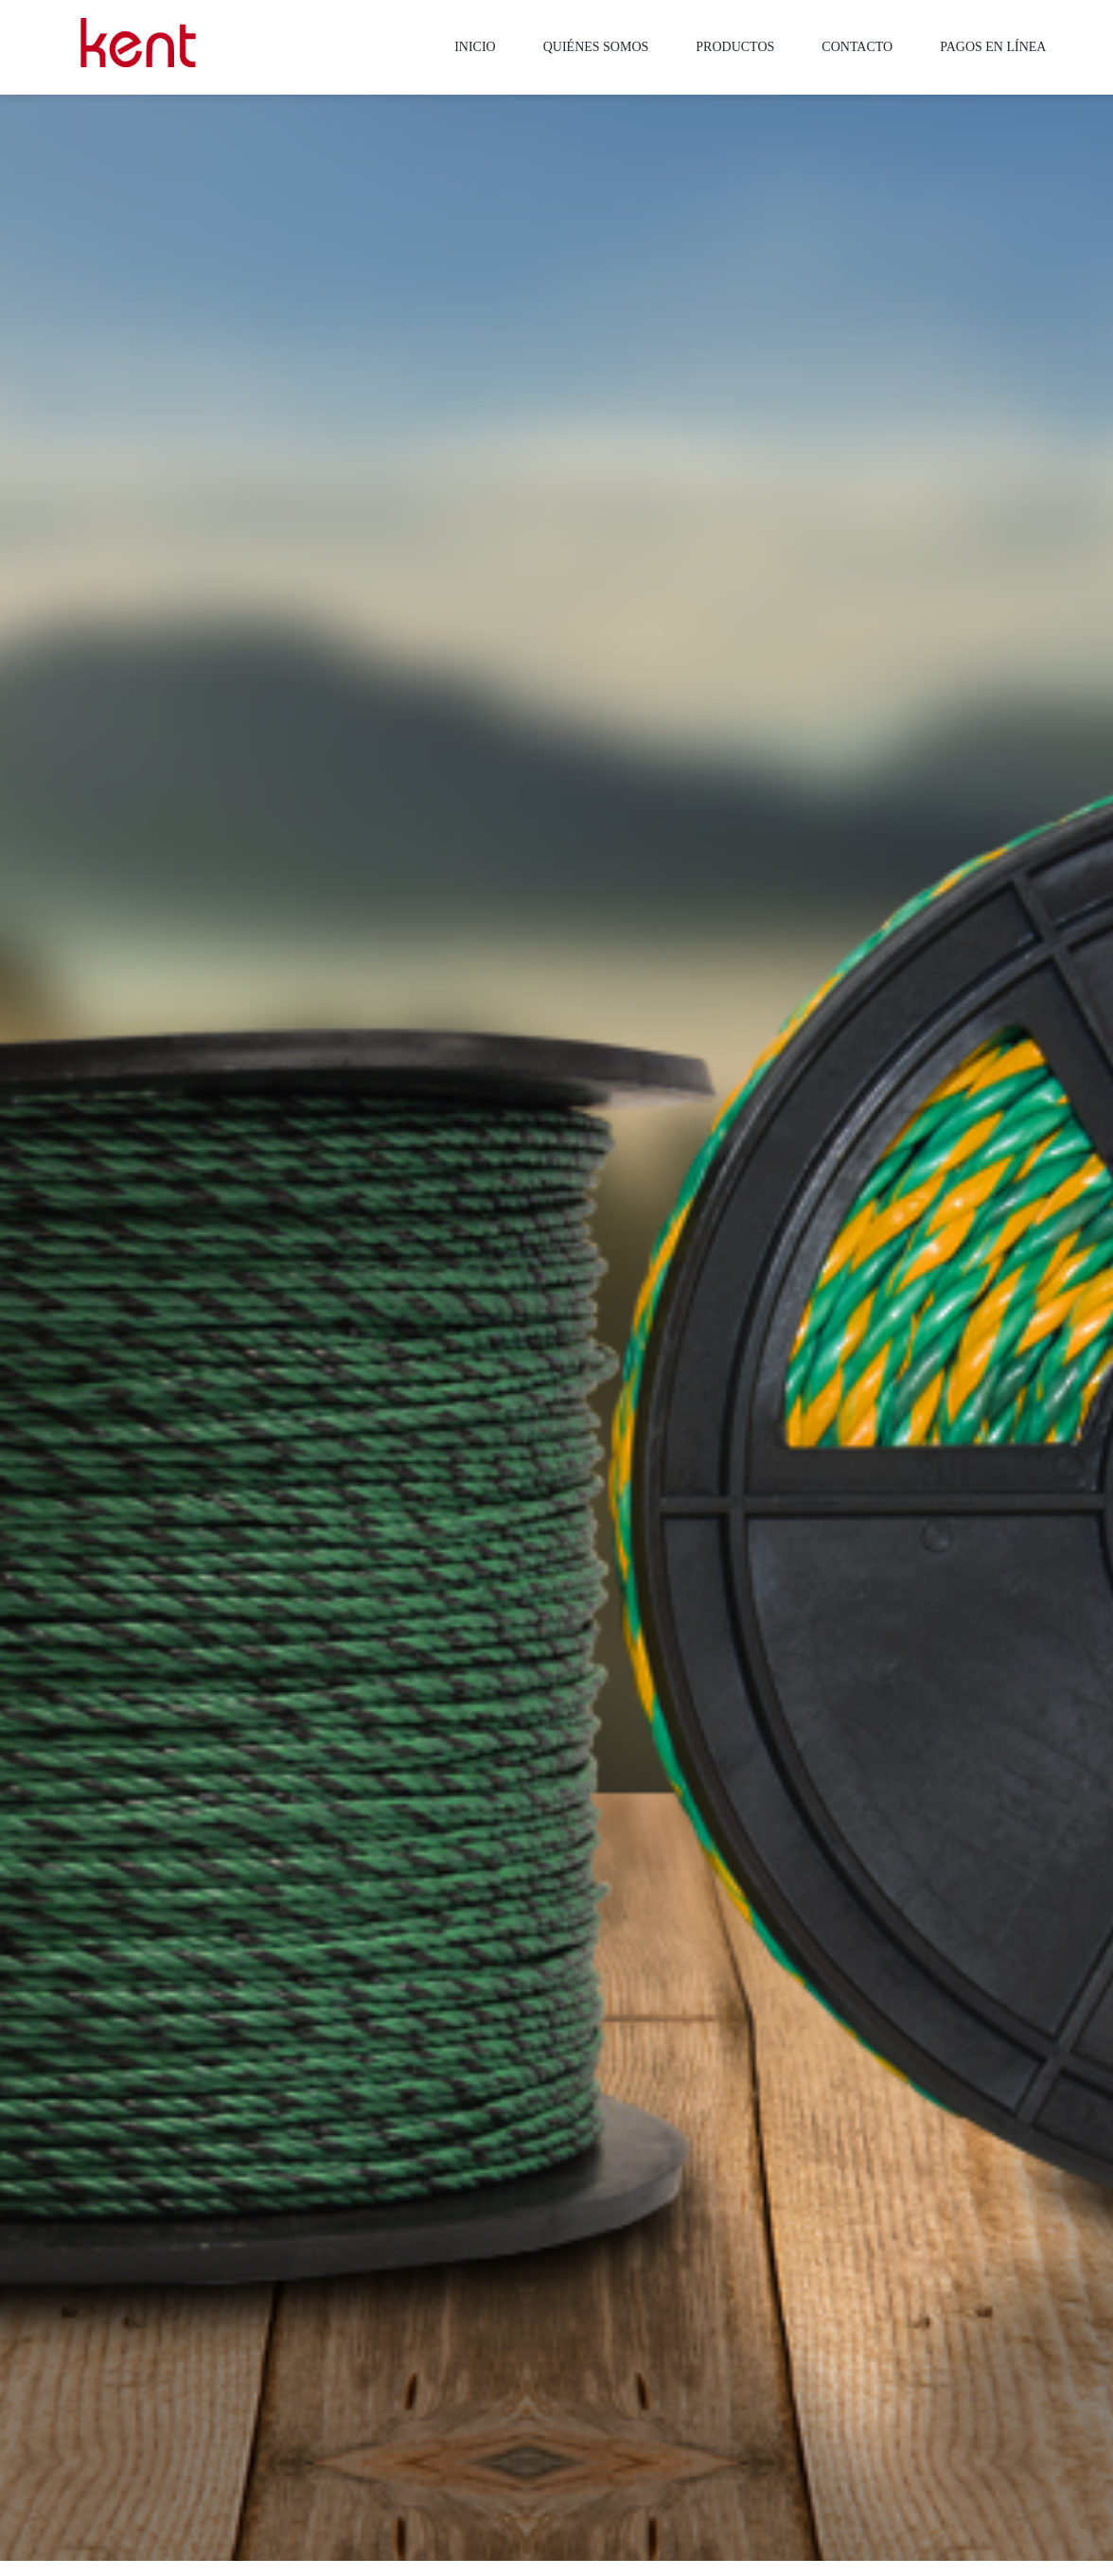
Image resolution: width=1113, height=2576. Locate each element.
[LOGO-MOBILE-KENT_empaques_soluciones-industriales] (138, 25)
